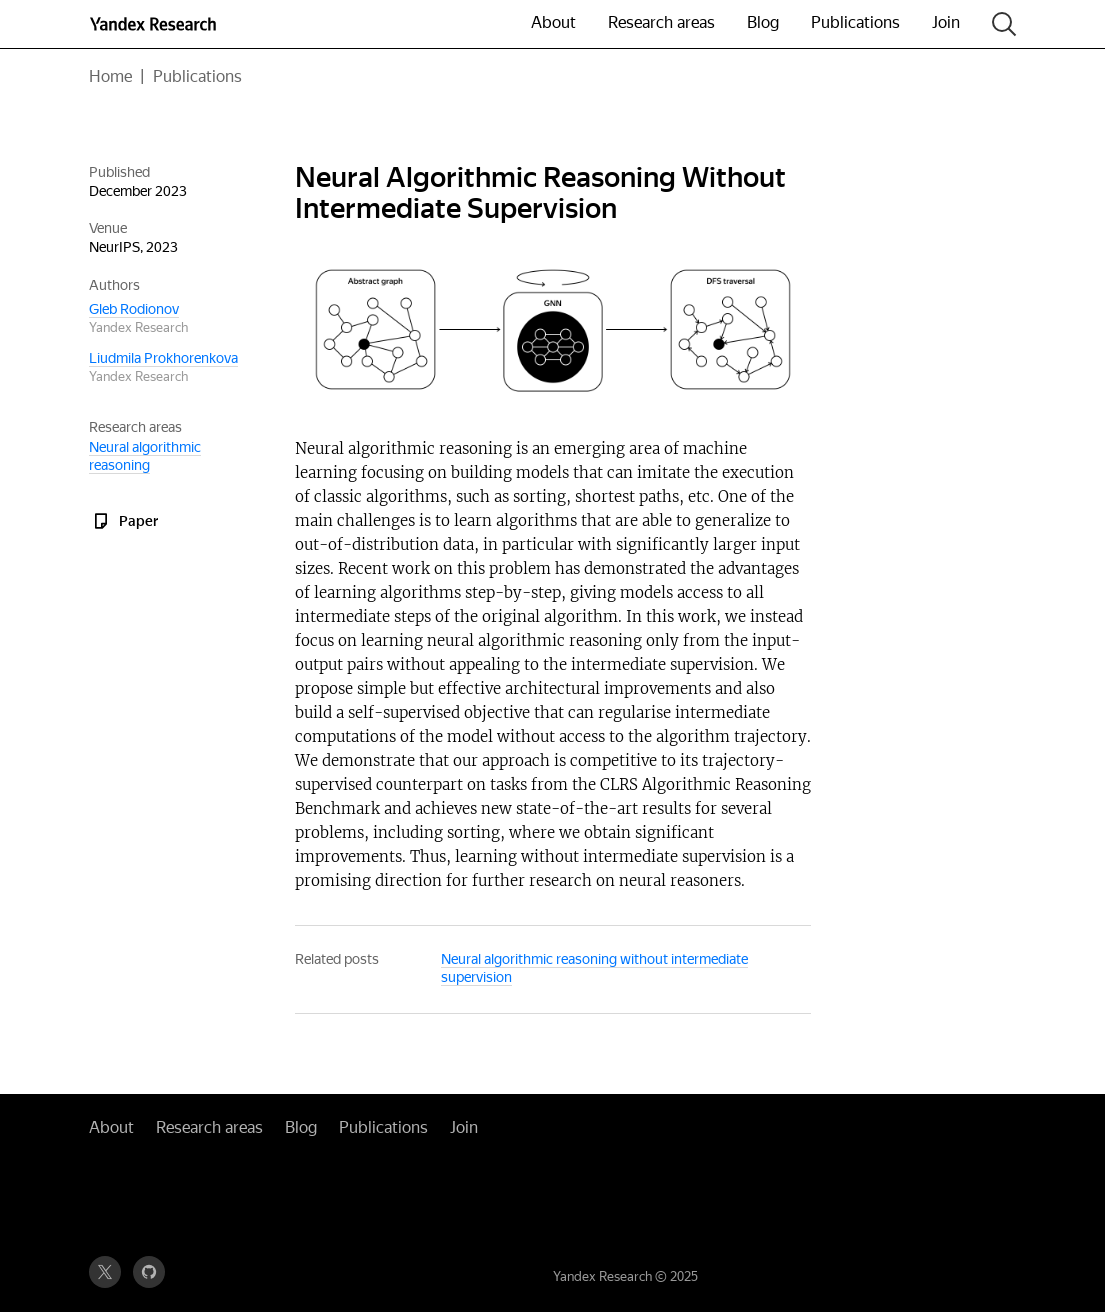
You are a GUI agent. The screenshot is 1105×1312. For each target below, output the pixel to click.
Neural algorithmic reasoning (145, 456)
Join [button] (946, 22)
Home (110, 76)
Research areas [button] (661, 22)
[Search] (1004, 24)
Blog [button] (763, 22)
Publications (197, 76)
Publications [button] (855, 22)
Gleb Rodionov (134, 309)
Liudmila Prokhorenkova (163, 358)
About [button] (553, 22)
